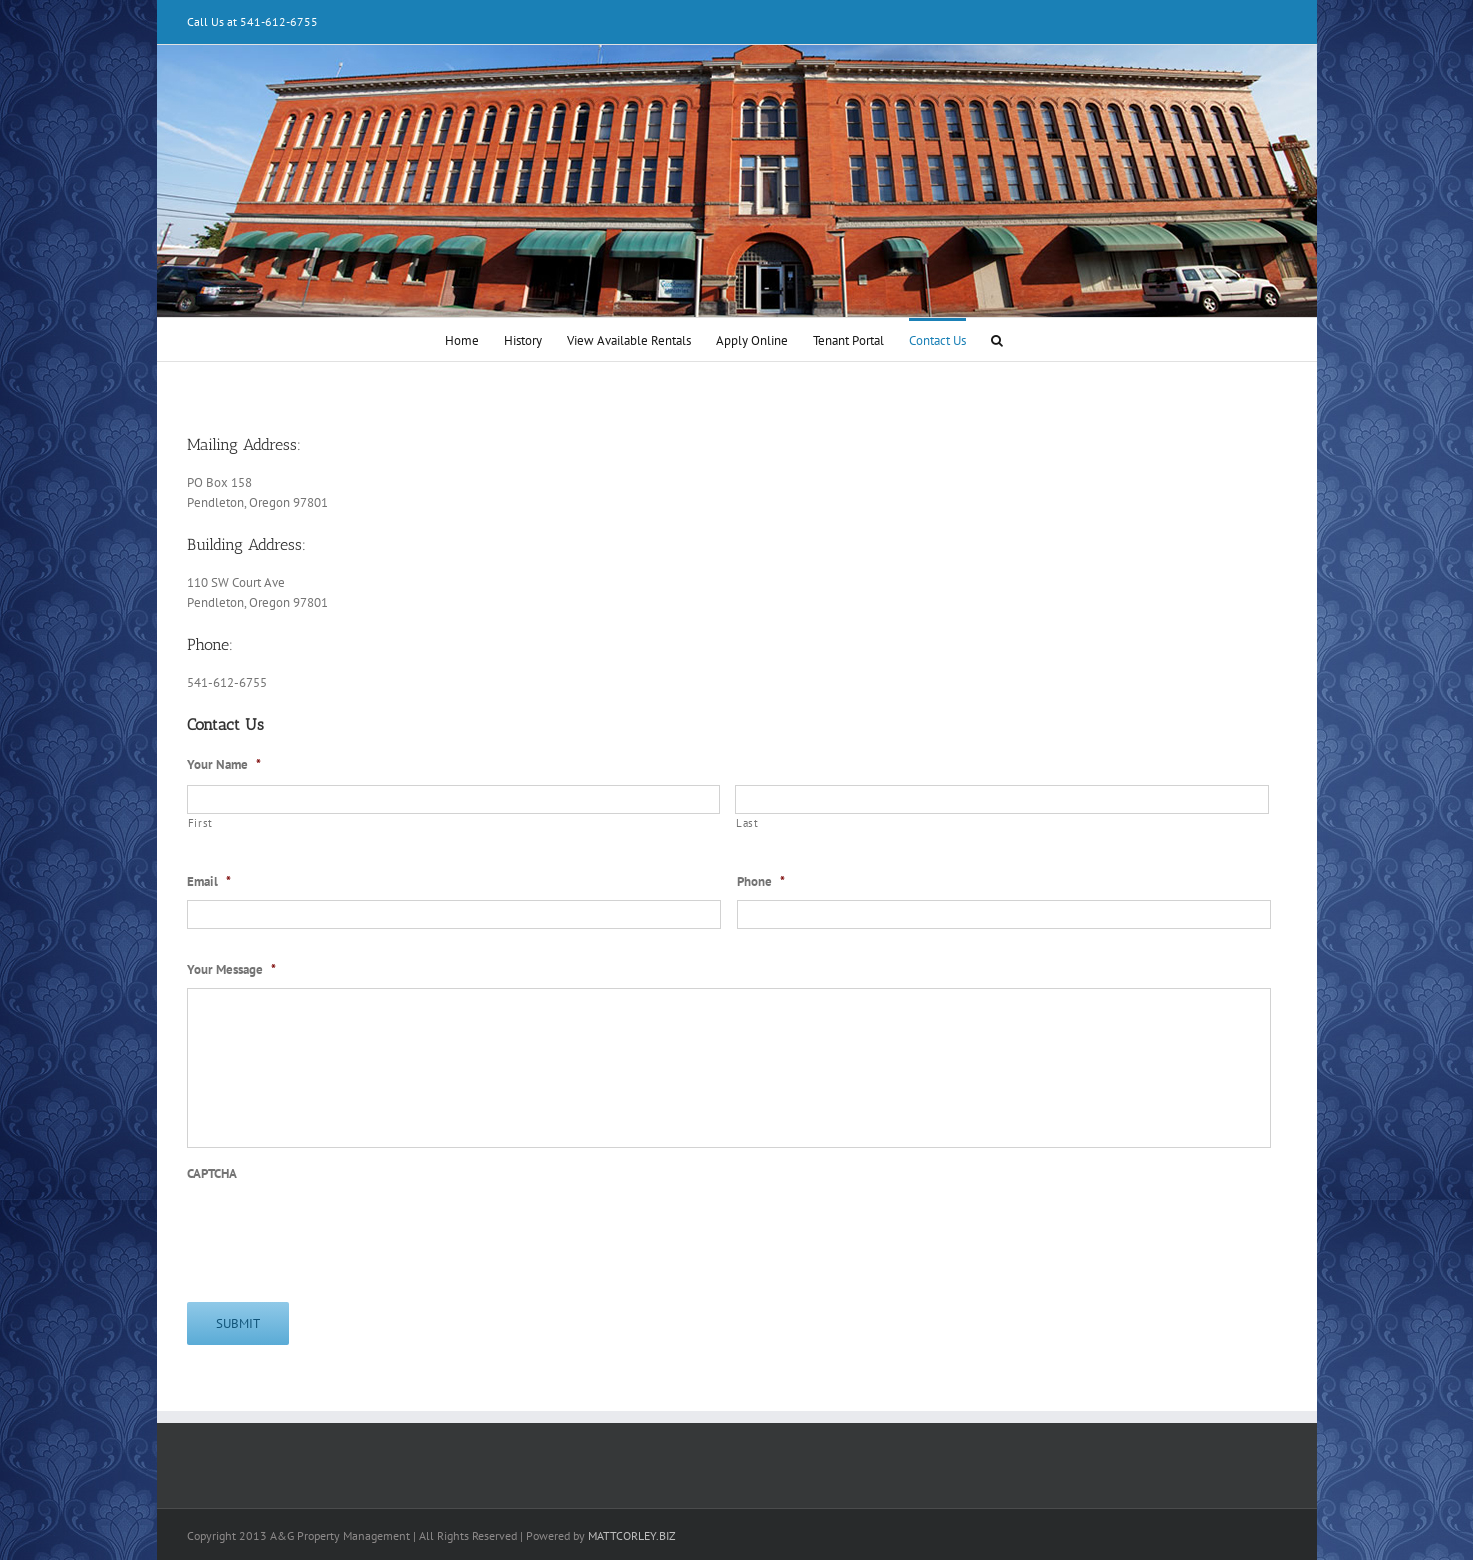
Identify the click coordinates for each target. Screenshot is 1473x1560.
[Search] (997, 339)
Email (209, 882)
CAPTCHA (212, 1174)
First (200, 823)
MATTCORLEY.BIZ (632, 1535)
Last (747, 823)
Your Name (224, 765)
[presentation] (339, 1231)
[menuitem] (462, 339)
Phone (761, 882)
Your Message (231, 970)
